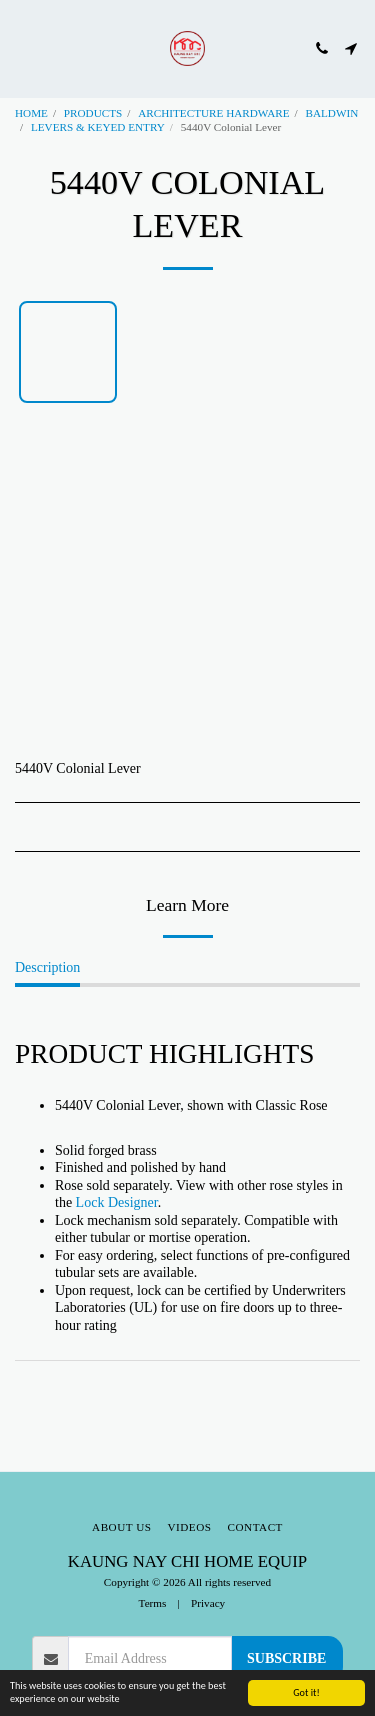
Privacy (208, 1603)
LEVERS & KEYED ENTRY (98, 127)
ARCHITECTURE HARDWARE (213, 113)
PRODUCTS (93, 113)
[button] (22, 48)
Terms (153, 1603)
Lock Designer (117, 1202)
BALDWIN (331, 113)
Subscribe (286, 1658)
